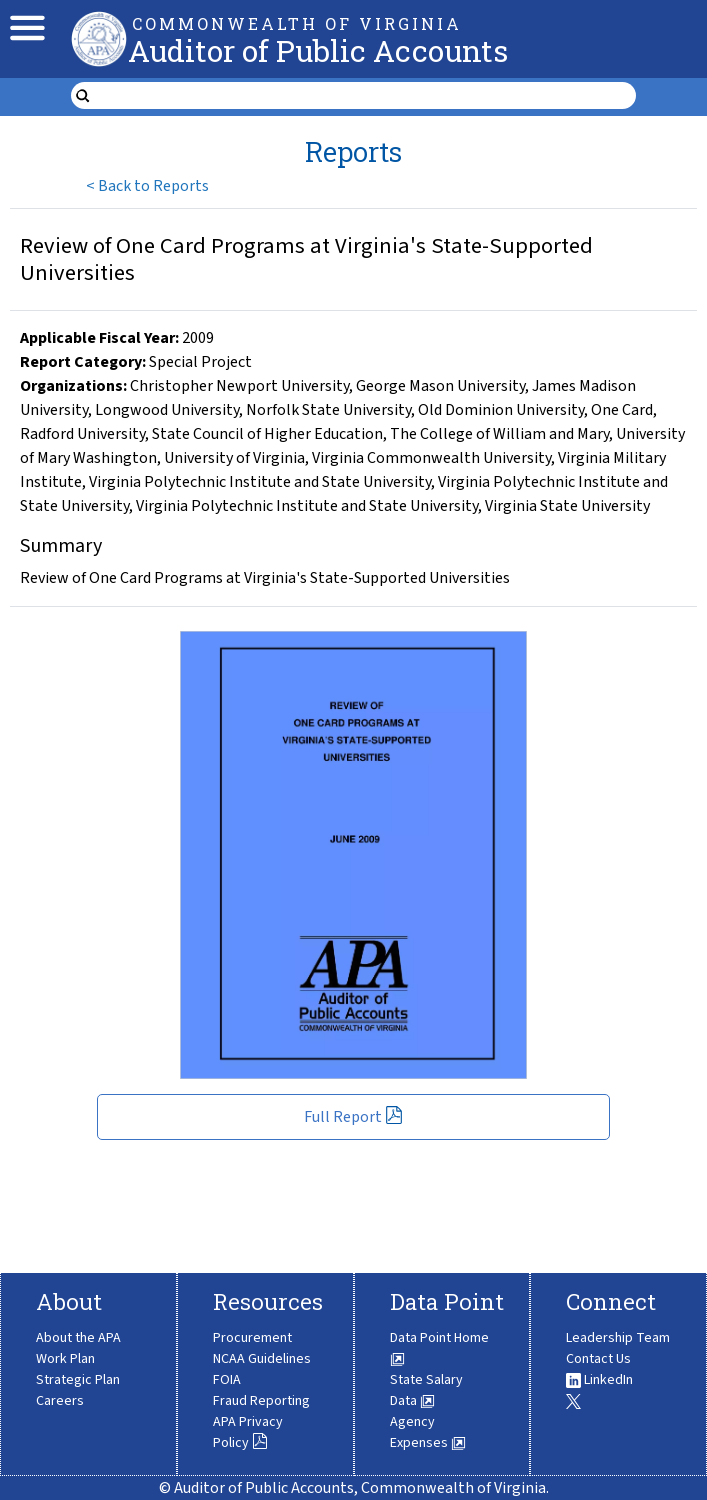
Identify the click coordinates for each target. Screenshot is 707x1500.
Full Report (353, 1117)
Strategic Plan (78, 1380)
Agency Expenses (428, 1432)
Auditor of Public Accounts (318, 50)
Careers (60, 1401)
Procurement (252, 1338)
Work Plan (65, 1359)
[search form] (366, 96)
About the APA (78, 1338)
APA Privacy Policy (248, 1432)
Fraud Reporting (261, 1401)
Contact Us (598, 1359)
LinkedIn (599, 1380)
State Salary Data (426, 1390)
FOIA (227, 1380)
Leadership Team (618, 1338)
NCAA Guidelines (262, 1359)
